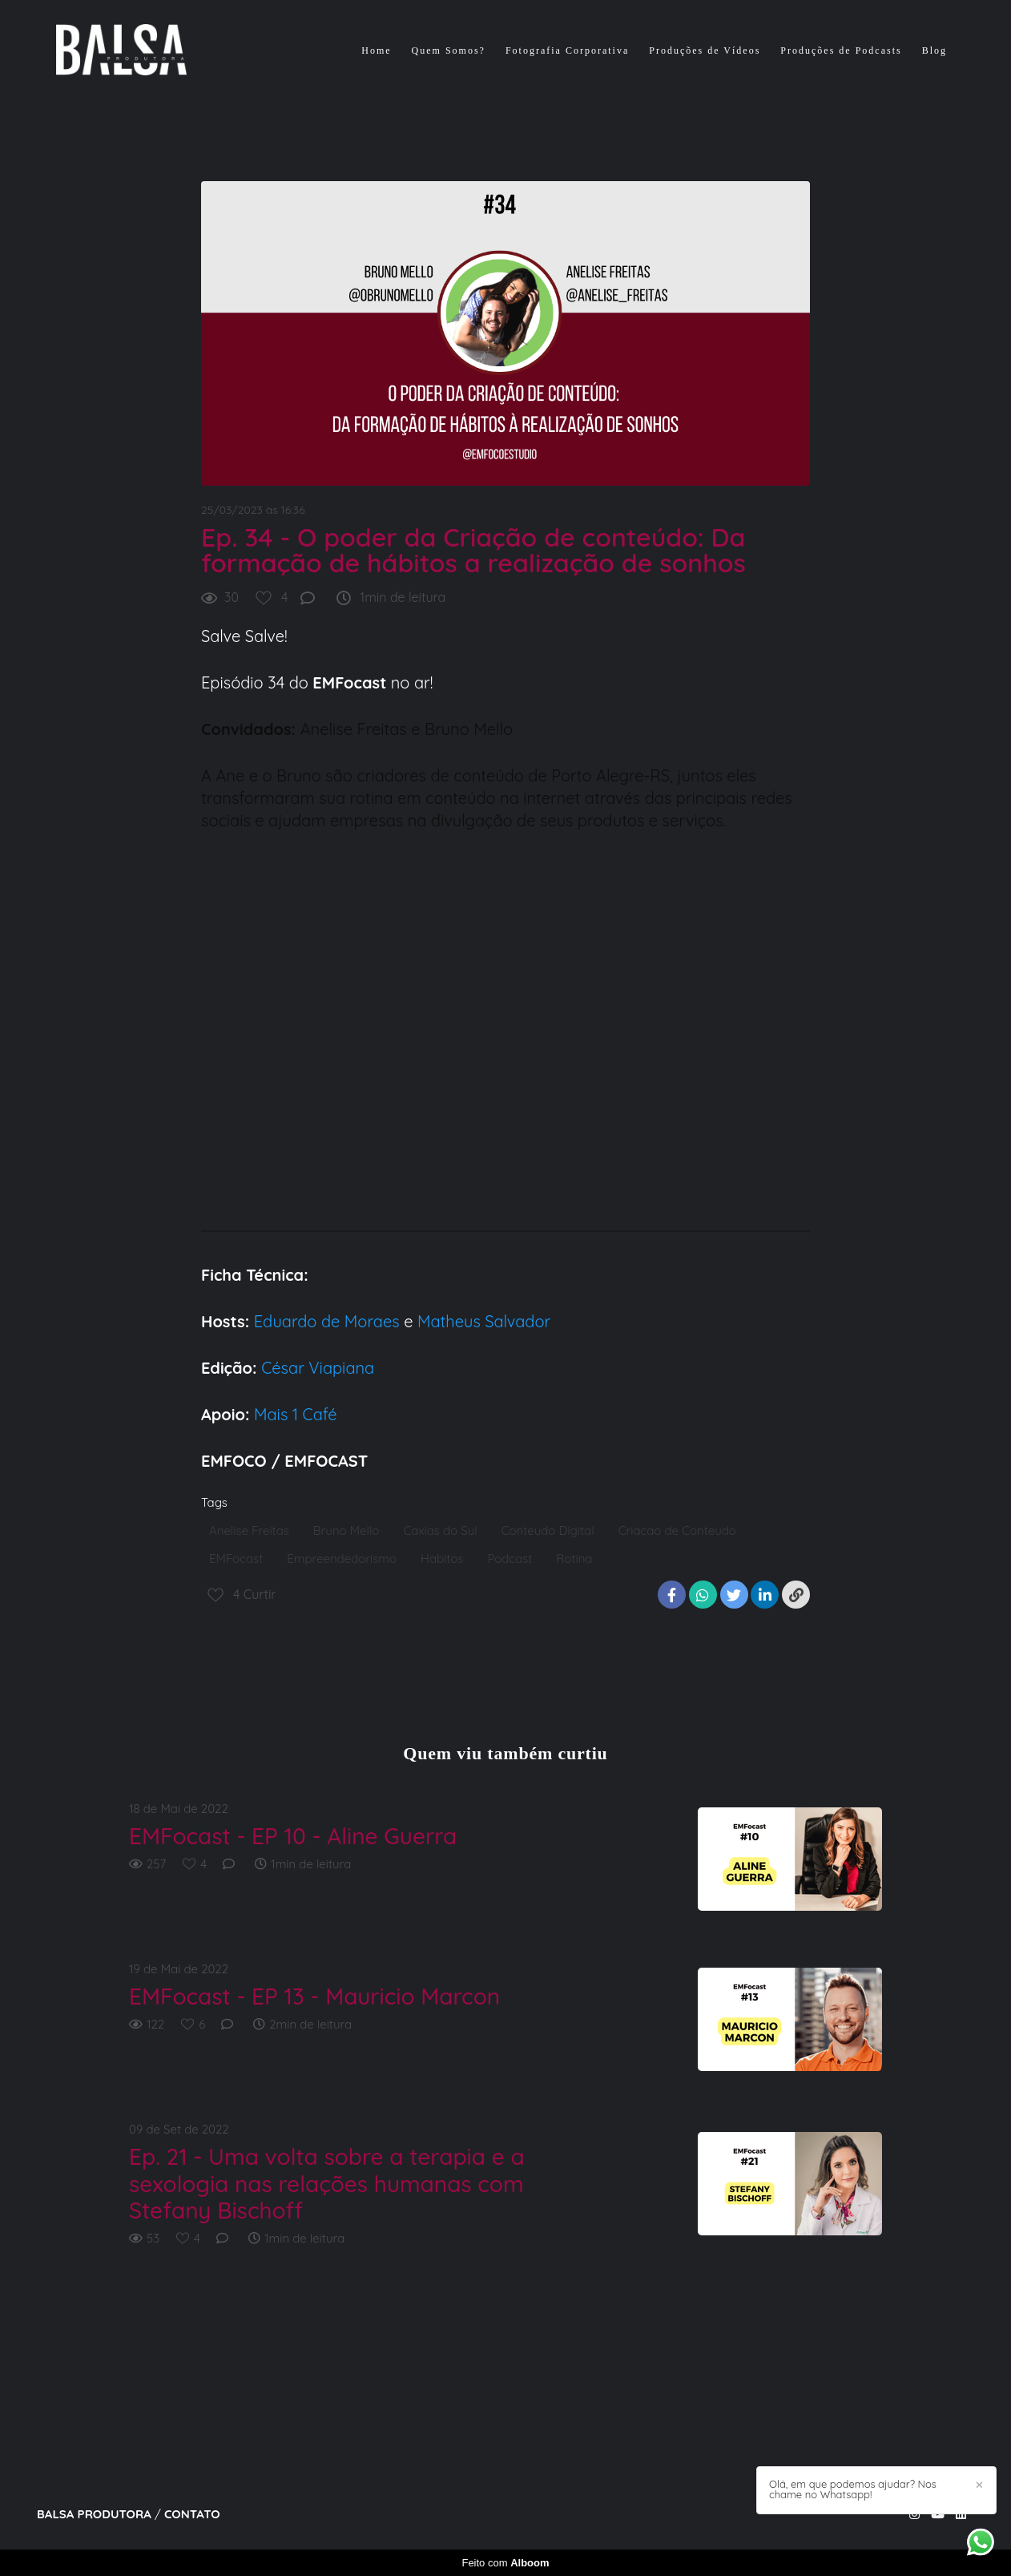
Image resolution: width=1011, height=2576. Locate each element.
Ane (229, 775)
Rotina (574, 1558)
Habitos (442, 1558)
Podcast (509, 1558)
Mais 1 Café (295, 1414)
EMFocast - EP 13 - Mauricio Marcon (314, 1996)
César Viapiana (317, 1368)
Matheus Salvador (481, 1321)
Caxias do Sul (440, 1530)
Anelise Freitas (249, 1530)
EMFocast (236, 1558)
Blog (934, 50)
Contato (192, 2514)
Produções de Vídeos (704, 50)
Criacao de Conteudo (677, 1530)
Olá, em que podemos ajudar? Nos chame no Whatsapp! (852, 2489)
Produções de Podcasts (840, 50)
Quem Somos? (448, 50)
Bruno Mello (346, 1530)
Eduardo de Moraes (327, 1321)
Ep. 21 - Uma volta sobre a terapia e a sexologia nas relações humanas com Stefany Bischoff (327, 2183)
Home (376, 50)
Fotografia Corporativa (567, 50)
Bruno (298, 775)
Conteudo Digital (547, 1530)
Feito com (505, 2563)
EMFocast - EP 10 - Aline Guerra (293, 1836)
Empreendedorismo (342, 1558)
